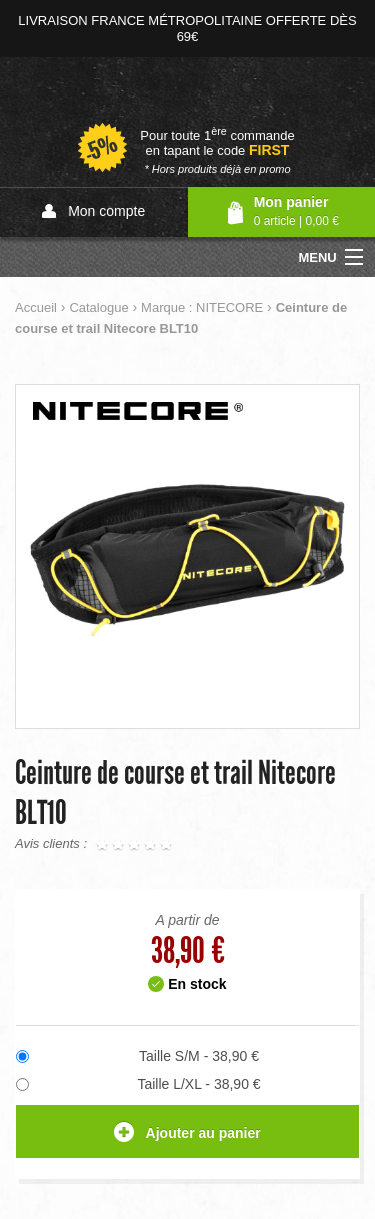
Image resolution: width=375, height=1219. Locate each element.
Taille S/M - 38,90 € (199, 1056)
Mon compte (93, 211)
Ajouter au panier (187, 1133)
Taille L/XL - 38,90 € (198, 1084)
